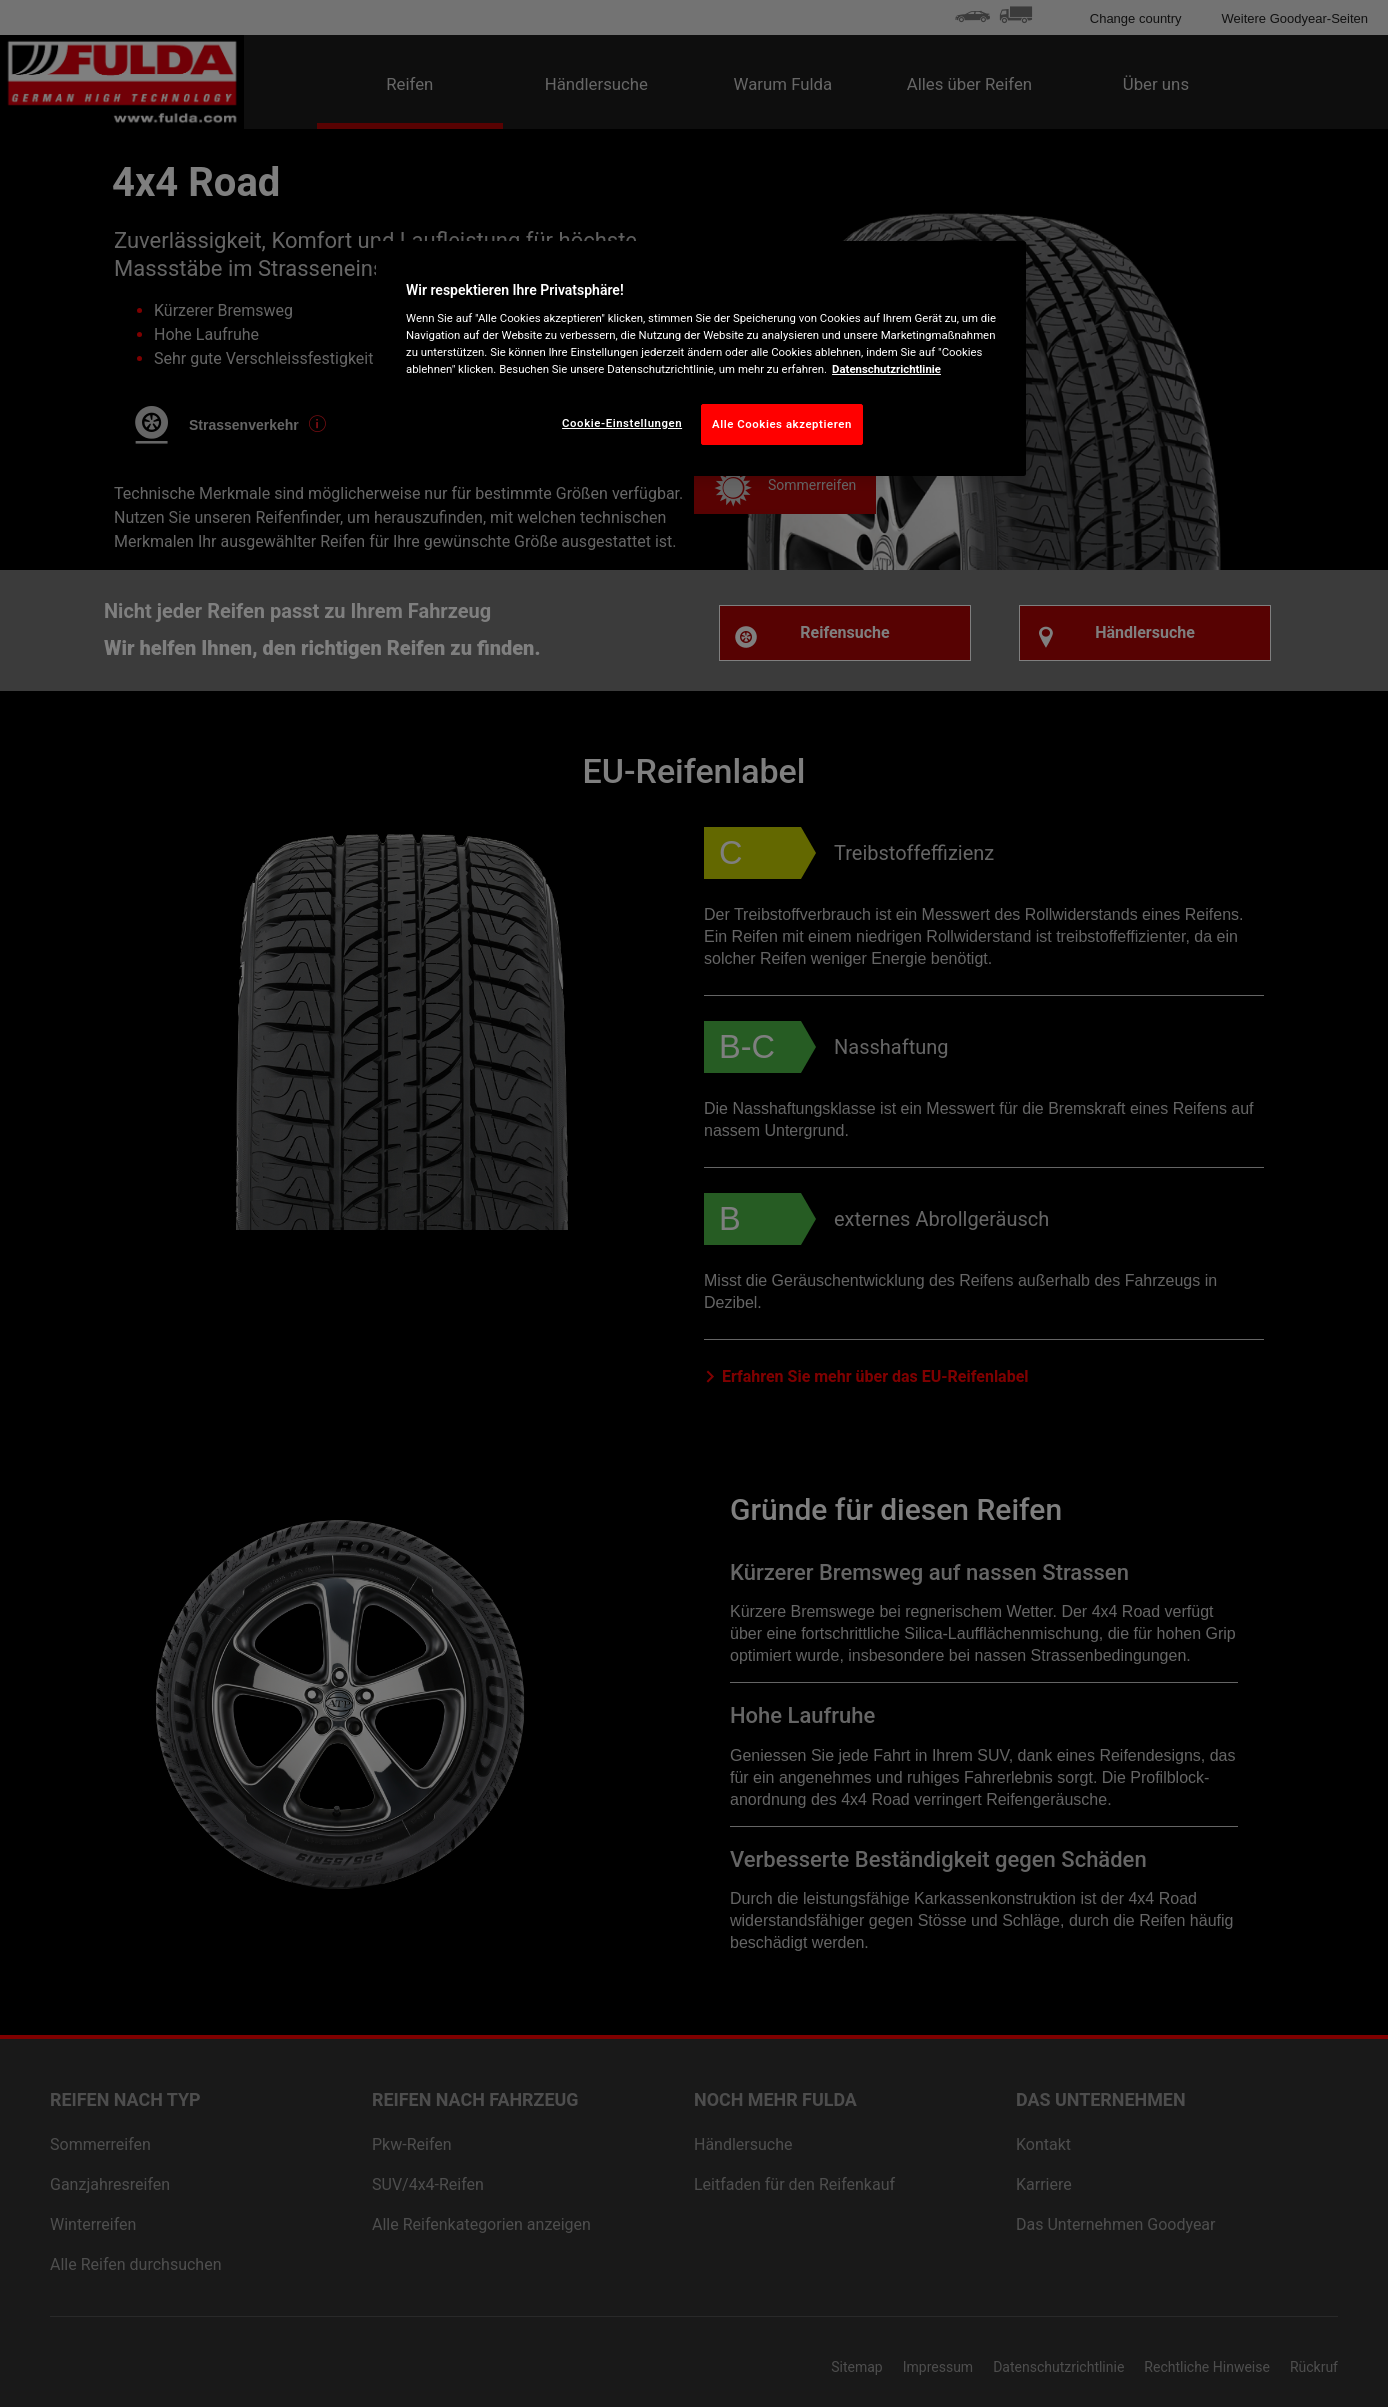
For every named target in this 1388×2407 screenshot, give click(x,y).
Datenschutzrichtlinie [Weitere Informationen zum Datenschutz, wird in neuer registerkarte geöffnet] (886, 369)
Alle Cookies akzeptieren (782, 424)
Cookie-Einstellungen (622, 423)
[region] (701, 359)
